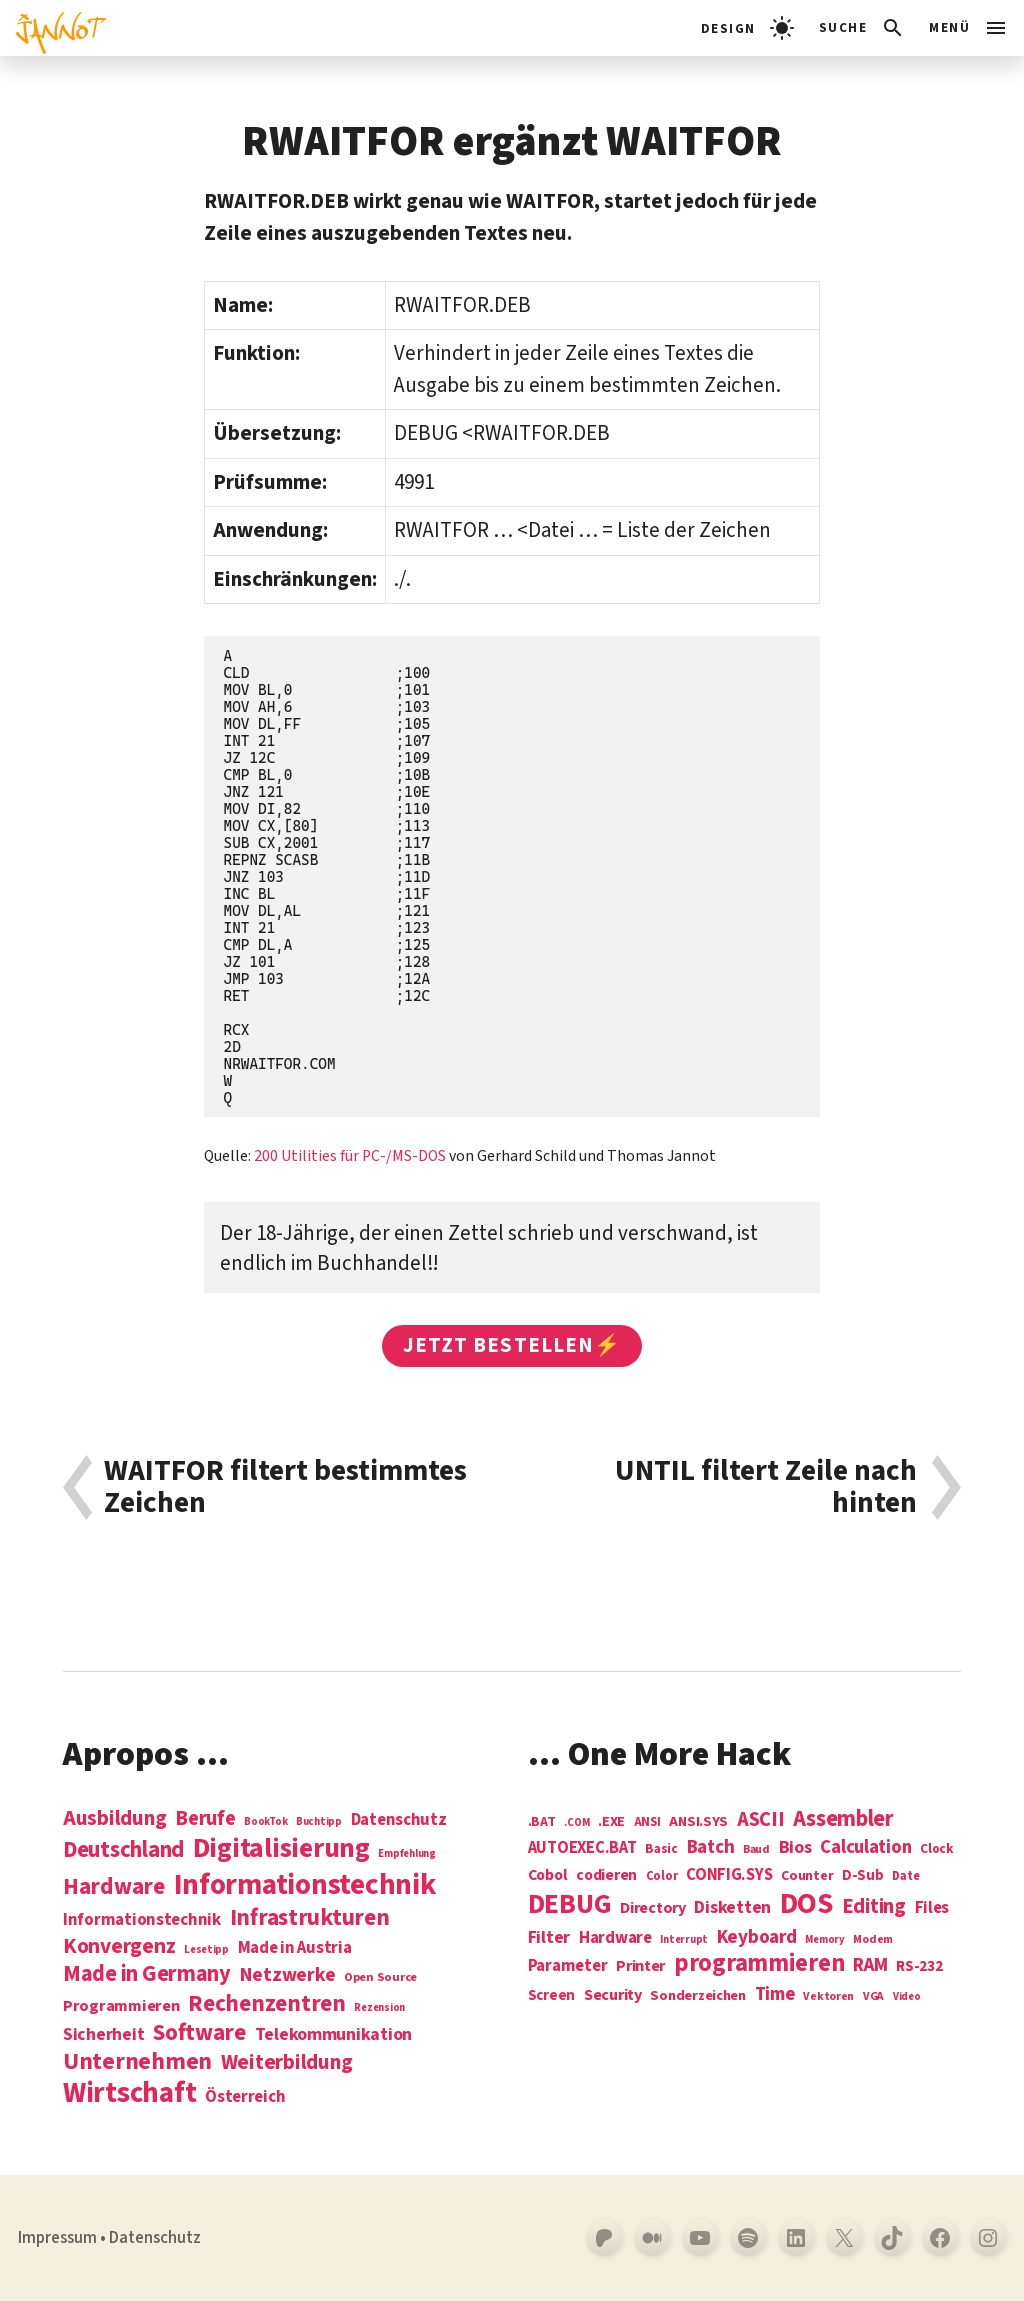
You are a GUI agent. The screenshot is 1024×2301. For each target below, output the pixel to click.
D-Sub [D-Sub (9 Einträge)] (863, 1876)
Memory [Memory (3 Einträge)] (824, 1939)
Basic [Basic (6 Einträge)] (661, 1849)
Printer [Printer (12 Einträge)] (640, 1966)
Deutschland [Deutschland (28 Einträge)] (123, 1850)
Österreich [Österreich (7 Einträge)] (245, 2097)
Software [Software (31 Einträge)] (199, 2032)
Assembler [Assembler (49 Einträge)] (843, 1819)
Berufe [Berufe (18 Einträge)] (205, 1819)
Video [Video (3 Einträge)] (907, 1996)
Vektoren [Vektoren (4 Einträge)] (828, 1997)
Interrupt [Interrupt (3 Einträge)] (684, 1939)
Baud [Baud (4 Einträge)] (756, 1850)
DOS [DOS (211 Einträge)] (806, 1904)
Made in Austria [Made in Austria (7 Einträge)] (295, 1948)
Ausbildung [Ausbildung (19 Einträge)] (114, 1818)
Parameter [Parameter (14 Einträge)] (568, 1966)
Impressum (57, 2238)
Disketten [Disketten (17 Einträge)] (732, 1908)
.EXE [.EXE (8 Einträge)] (611, 1822)
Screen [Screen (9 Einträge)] (551, 1996)
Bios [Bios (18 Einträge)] (795, 1848)
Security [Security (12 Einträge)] (613, 1995)
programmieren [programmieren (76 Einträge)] (759, 1964)
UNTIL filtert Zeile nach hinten (766, 1487)
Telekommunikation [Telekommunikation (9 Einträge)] (333, 2035)
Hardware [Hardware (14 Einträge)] (615, 1938)
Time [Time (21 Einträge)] (775, 1994)
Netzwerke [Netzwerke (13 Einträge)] (288, 1975)
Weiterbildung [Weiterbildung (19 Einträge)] (287, 2062)
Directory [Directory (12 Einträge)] (653, 1908)
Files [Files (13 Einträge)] (932, 1908)
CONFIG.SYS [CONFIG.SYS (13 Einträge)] (729, 1875)
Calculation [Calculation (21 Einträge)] (865, 1847)
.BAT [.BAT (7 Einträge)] (542, 1822)
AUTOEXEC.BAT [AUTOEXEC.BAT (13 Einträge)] (582, 1848)
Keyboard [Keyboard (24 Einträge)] (757, 1937)
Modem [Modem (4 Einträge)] (873, 1940)
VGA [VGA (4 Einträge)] (873, 1997)
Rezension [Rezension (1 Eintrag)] (379, 2007)
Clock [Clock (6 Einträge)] (937, 1849)
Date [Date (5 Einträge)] (905, 1877)
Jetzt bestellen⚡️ (512, 1345)
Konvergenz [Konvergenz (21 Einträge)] (119, 1947)
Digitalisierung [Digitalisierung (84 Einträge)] (281, 1849)
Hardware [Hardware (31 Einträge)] (114, 1886)
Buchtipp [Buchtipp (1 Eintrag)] (319, 1821)
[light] (747, 28)
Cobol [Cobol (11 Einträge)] (548, 1876)
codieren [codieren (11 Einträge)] (606, 1876)
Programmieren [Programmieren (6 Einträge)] (121, 2006)
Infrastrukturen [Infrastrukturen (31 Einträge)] (310, 1917)
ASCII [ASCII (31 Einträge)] (761, 1820)
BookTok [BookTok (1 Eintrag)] (265, 1821)
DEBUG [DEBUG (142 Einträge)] (570, 1905)
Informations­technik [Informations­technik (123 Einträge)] (305, 1885)
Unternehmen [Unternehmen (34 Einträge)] (137, 2061)
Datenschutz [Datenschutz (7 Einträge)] (399, 1820)
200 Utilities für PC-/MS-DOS (350, 1156)
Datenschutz (155, 2238)
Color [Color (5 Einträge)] (662, 1877)
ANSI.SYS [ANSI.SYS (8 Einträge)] (698, 1822)
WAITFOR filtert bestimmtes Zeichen (285, 1487)
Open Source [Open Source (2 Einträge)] (380, 1978)
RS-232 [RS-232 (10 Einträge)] (919, 1966)
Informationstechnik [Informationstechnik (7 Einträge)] (142, 1920)
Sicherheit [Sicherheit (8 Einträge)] (103, 2035)
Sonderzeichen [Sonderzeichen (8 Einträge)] (698, 1996)
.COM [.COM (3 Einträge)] (576, 1822)
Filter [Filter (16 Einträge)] (549, 1938)
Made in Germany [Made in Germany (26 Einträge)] (147, 1974)
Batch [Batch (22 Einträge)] (711, 1848)
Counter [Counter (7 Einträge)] (807, 1876)
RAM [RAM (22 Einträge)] (870, 1966)
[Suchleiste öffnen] (862, 28)
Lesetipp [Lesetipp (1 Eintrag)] (206, 1949)
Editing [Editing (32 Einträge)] (874, 1907)
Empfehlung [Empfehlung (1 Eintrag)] (406, 1853)
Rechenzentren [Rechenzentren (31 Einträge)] (267, 2003)
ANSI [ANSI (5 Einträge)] (647, 1823)
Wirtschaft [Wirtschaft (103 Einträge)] (129, 2094)
